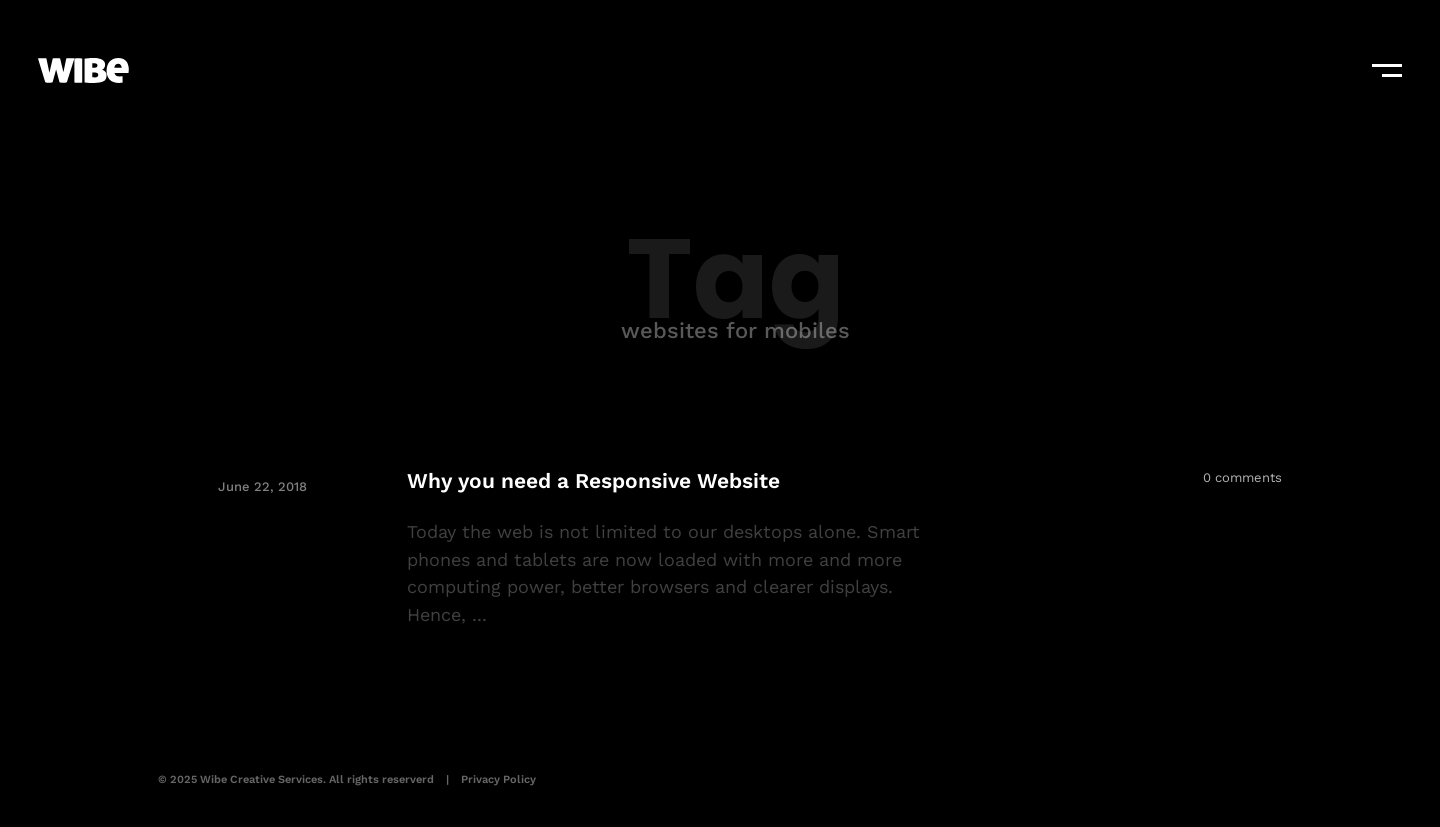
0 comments (1242, 477)
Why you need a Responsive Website (593, 480)
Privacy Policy (498, 779)
